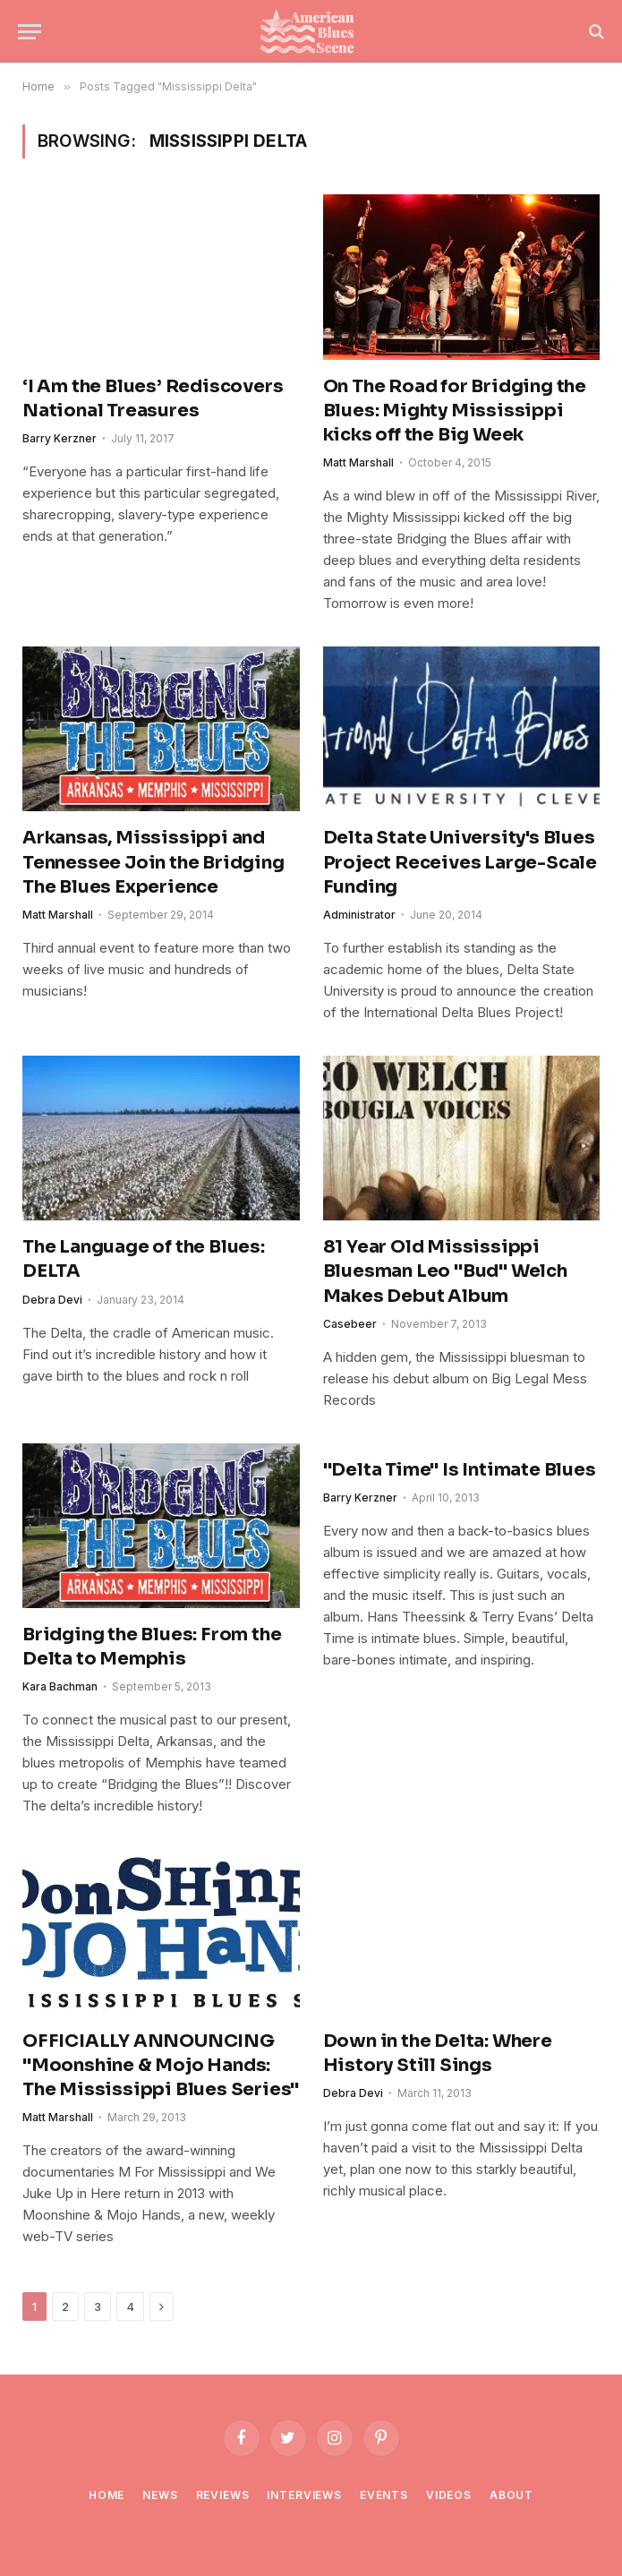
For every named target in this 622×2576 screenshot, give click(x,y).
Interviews (304, 2495)
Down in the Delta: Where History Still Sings (437, 2053)
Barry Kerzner (59, 438)
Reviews (223, 2495)
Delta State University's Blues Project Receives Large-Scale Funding (460, 861)
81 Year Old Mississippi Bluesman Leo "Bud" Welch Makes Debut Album (445, 1271)
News (159, 2495)
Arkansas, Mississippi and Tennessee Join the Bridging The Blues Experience (153, 861)
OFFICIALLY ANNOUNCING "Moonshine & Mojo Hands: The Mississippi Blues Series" (160, 2065)
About (511, 2495)
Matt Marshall (358, 462)
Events (384, 2495)
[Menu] (29, 32)
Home (106, 2495)
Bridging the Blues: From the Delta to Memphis (151, 1646)
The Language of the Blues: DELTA (143, 1259)
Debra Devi (52, 1299)
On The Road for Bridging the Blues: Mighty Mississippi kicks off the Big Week (454, 410)
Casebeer (350, 1324)
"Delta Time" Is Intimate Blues (459, 1470)
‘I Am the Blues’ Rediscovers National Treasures (152, 398)
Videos (449, 2495)
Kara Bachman (60, 1686)
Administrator (359, 914)
